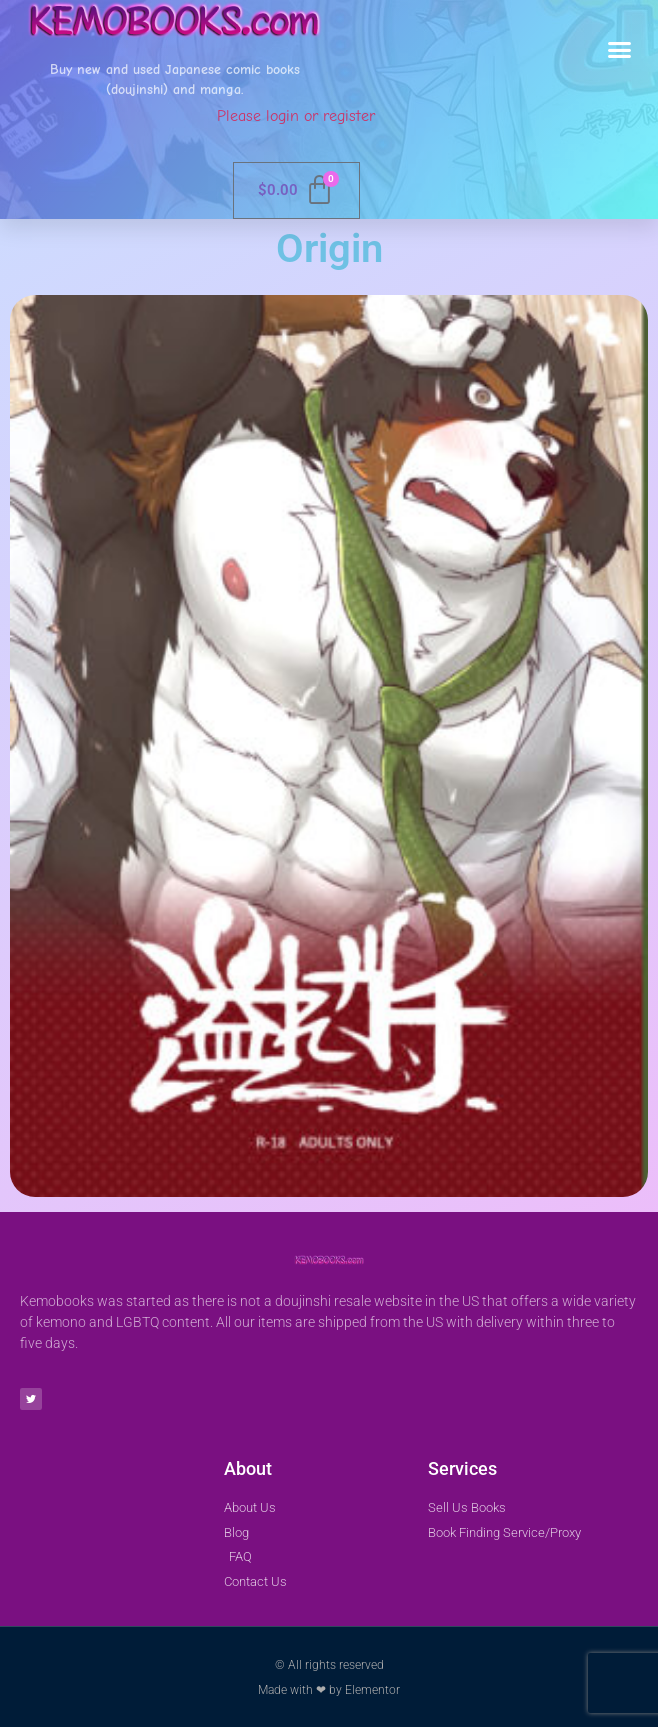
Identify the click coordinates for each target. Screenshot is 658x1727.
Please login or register (296, 116)
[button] (620, 50)
